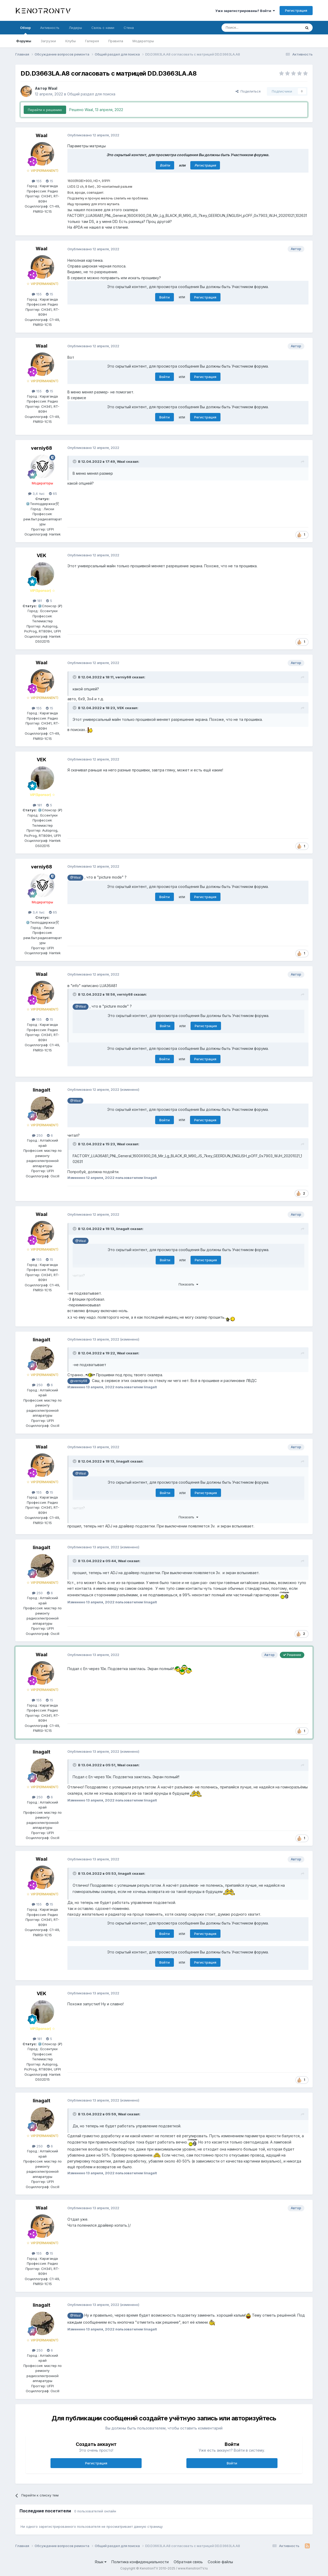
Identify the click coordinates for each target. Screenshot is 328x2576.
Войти (165, 165)
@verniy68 (78, 1381)
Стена (129, 28)
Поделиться (248, 91)
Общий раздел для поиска (91, 94)
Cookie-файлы (220, 2562)
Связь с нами (102, 28)
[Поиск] (249, 27)
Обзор (25, 30)
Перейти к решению (45, 110)
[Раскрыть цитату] (75, 461)
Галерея (92, 41)
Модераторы (143, 41)
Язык (100, 2562)
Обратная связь (188, 2562)
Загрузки (48, 41)
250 (37, 1135)
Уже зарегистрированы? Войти (245, 11)
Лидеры (75, 28)
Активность (49, 28)
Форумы (23, 41)
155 (37, 181)
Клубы (70, 41)
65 (53, 493)
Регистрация (296, 10)
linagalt (41, 1090)
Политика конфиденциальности (140, 2562)
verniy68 (41, 448)
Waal (52, 88)
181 (37, 601)
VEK (41, 555)
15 (49, 181)
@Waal (75, 877)
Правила (115, 41)
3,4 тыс (36, 493)
